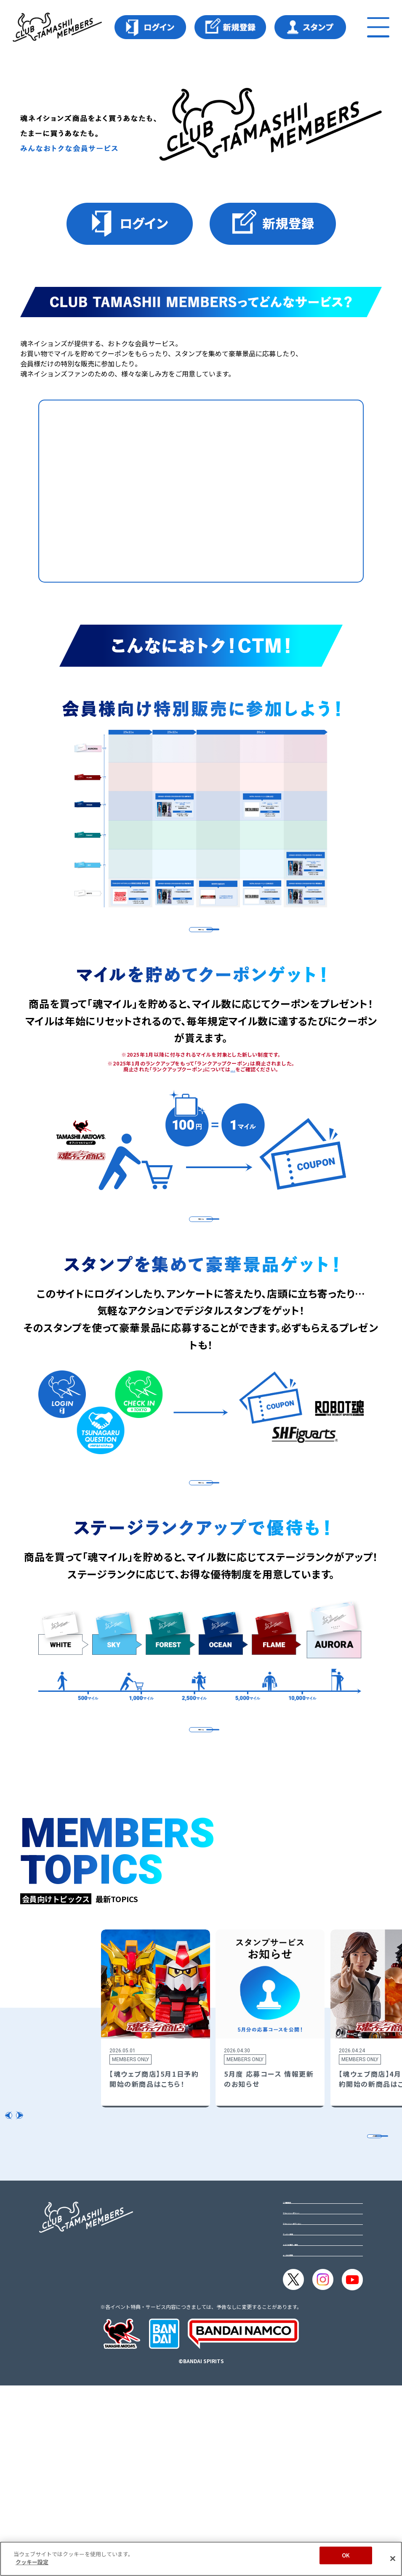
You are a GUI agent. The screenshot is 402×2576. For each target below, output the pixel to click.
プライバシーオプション (320, 2386)
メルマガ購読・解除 (313, 2423)
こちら (233, 1100)
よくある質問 (303, 2442)
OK (346, 2555)
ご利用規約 (300, 2349)
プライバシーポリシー (316, 2368)
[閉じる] (392, 2558)
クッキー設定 (303, 2405)
